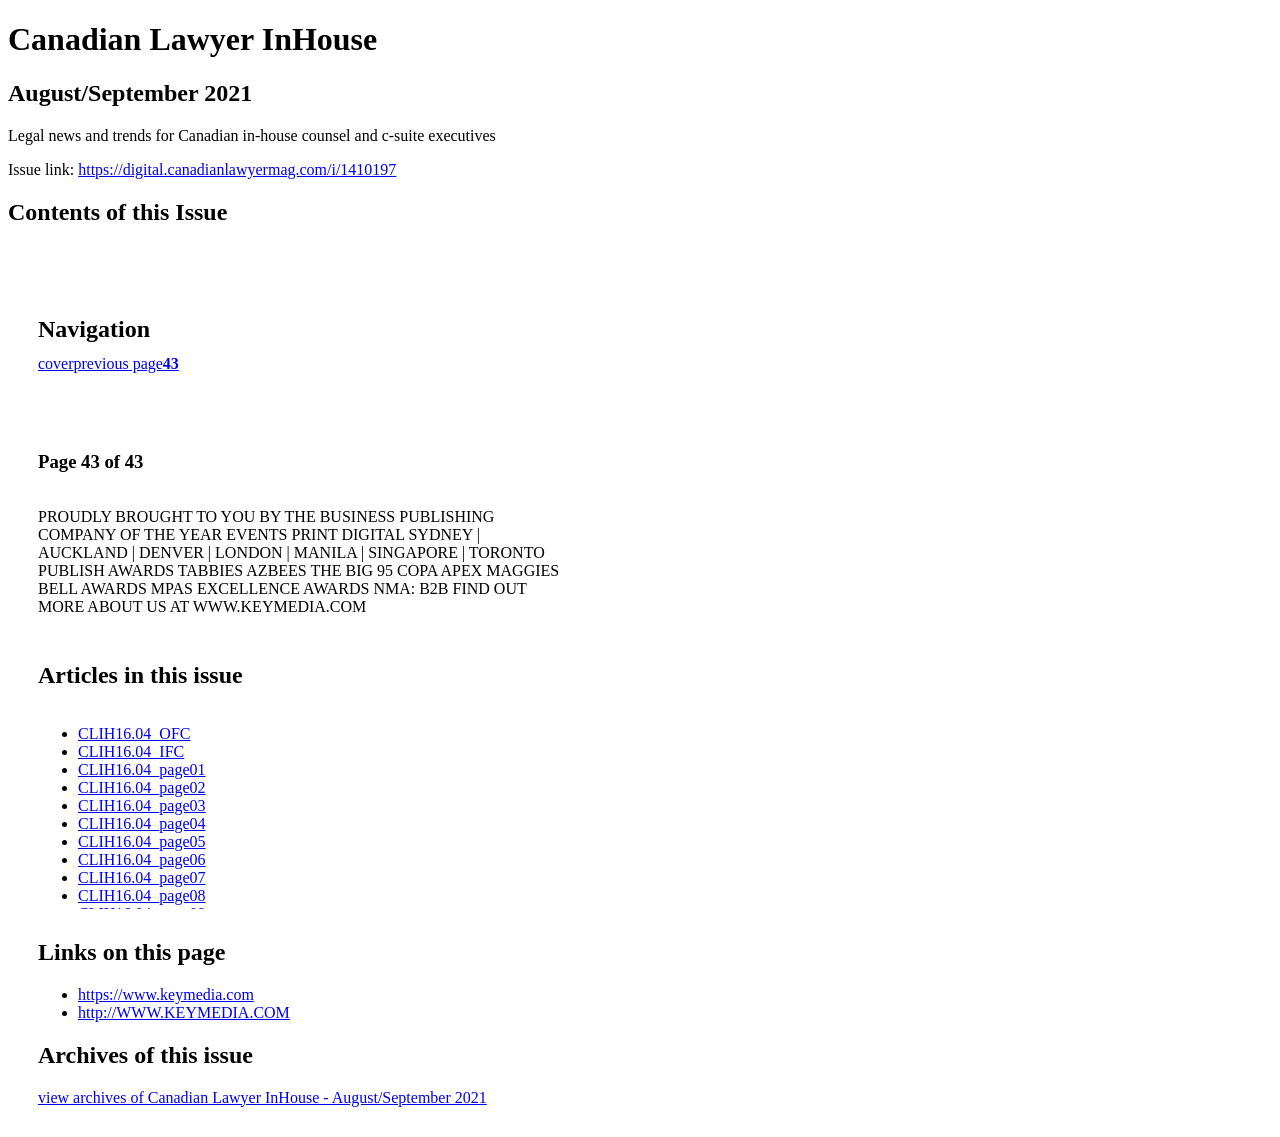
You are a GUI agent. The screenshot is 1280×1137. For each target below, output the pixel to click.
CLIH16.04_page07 (142, 877)
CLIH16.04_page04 (142, 823)
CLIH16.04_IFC (131, 751)
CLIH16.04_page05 (142, 841)
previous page (118, 363)
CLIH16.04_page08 (142, 895)
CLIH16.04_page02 (142, 787)
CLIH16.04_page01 (142, 769)
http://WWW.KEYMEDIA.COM (184, 1012)
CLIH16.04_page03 (142, 805)
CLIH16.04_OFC (134, 733)
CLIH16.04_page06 (142, 859)
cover (56, 363)
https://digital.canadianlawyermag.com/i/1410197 (237, 169)
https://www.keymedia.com (166, 994)
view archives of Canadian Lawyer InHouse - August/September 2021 (262, 1097)
